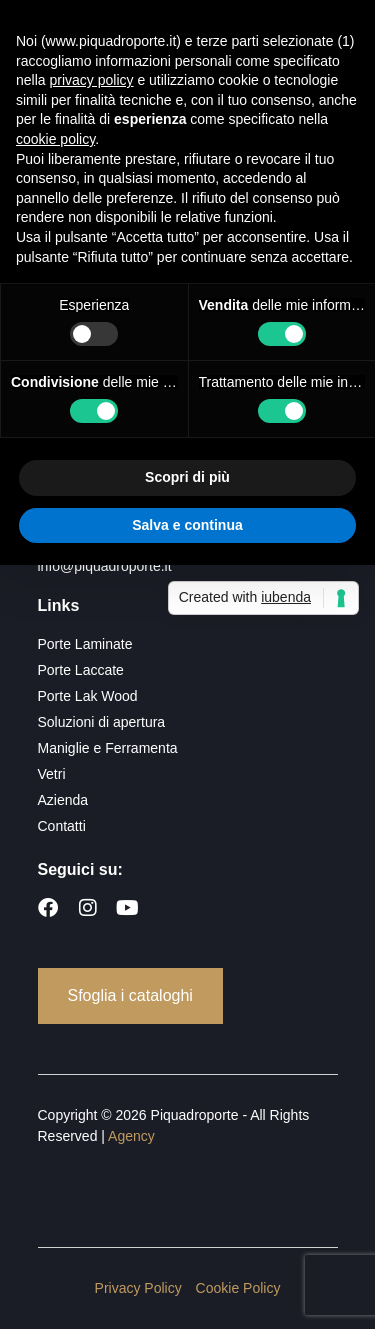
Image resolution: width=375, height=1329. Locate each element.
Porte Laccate (81, 670)
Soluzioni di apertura (102, 722)
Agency (131, 1136)
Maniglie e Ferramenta (108, 748)
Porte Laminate (85, 644)
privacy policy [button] (91, 80)
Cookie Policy (238, 1288)
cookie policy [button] (55, 139)
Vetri (52, 774)
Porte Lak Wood (88, 696)
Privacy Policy (138, 1288)
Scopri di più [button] (187, 477)
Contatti (62, 826)
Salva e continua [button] (187, 525)
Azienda (63, 800)
